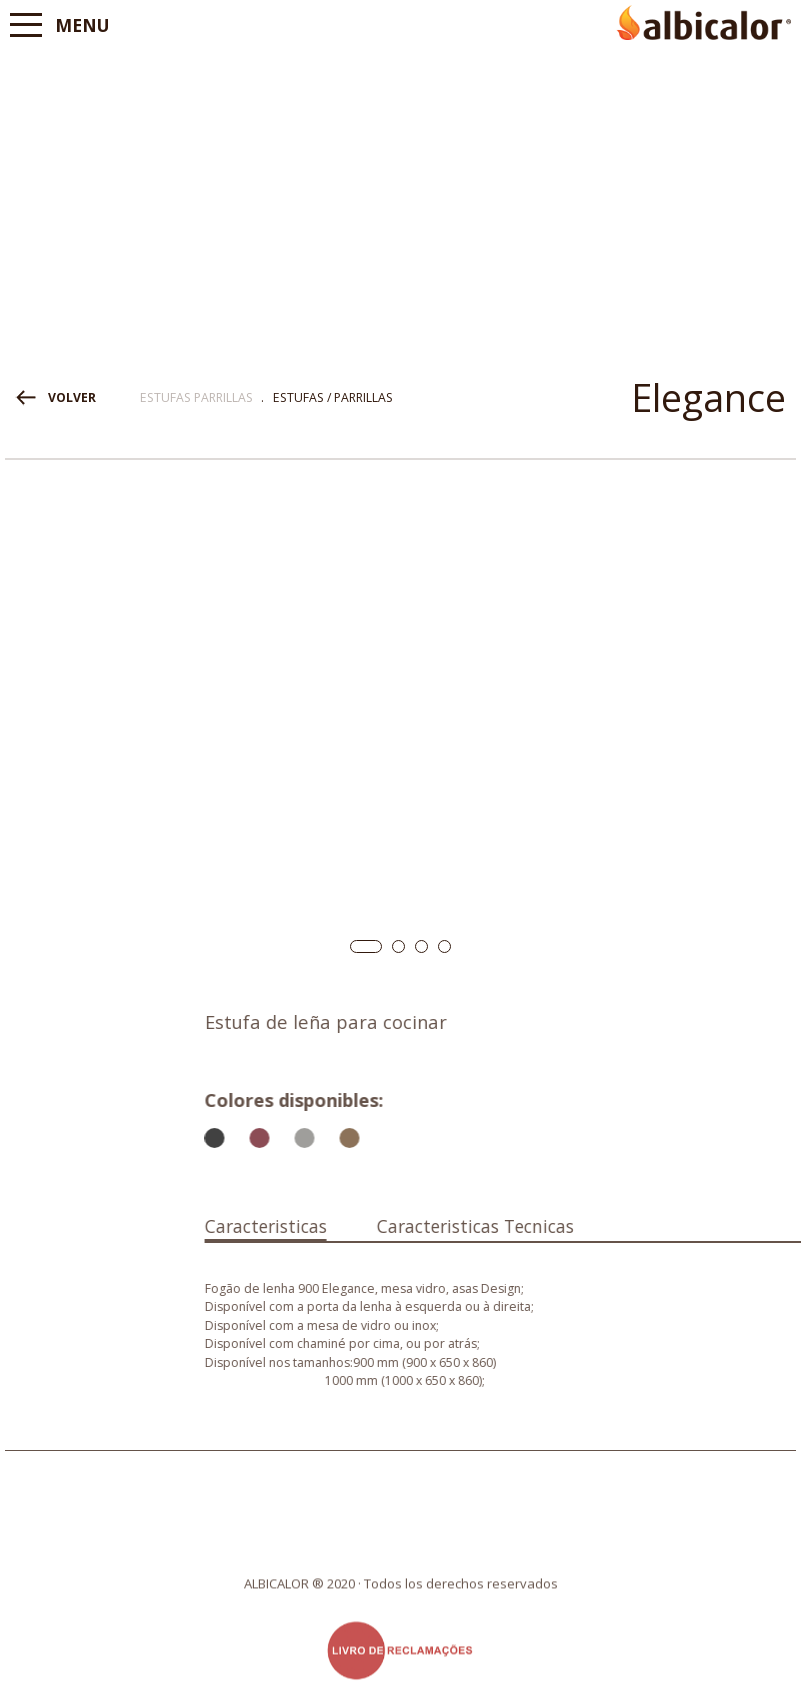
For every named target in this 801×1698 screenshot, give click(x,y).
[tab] (426, 1222)
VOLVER (72, 398)
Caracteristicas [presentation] (426, 1226)
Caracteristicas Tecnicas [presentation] (635, 1226)
